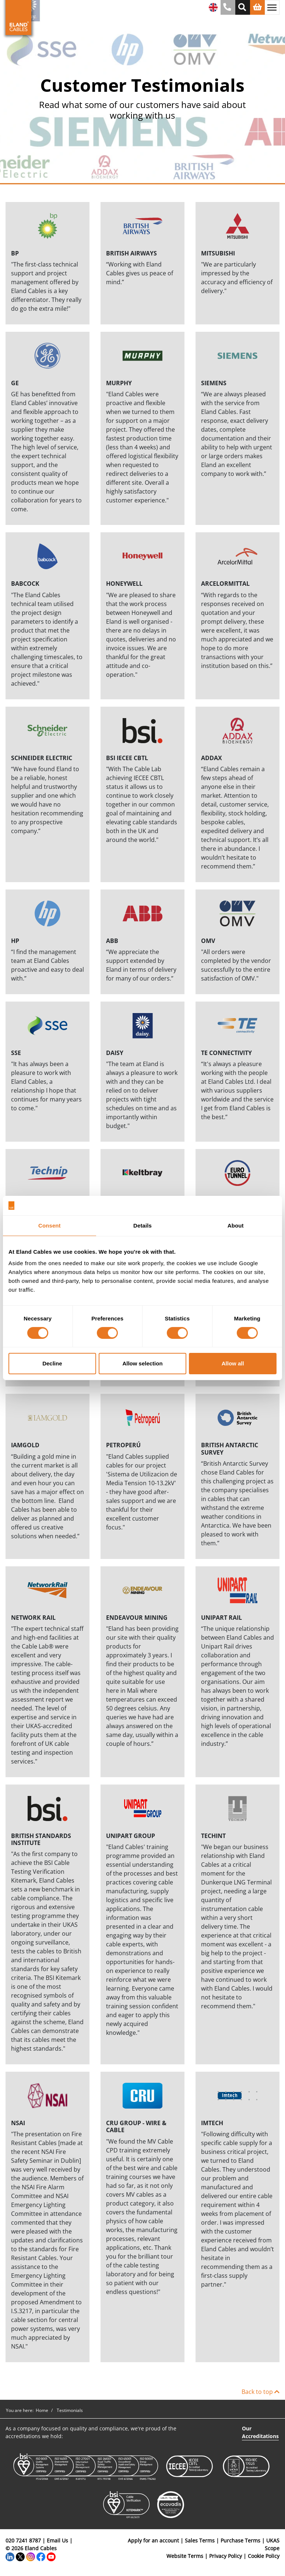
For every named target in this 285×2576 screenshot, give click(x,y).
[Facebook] (40, 2555)
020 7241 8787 (23, 2540)
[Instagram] (30, 2555)
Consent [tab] (49, 1225)
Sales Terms (200, 2540)
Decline (52, 1363)
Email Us (57, 2540)
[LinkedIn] (10, 2555)
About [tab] (236, 1225)
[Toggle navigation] (272, 7)
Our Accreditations (260, 2432)
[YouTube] (51, 2555)
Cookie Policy (263, 2555)
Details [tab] (142, 1225)
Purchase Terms (240, 2540)
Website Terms (184, 2555)
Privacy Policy (225, 2555)
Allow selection (142, 1363)
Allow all (233, 1363)
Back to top (260, 2392)
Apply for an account (153, 2540)
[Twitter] (20, 2555)
